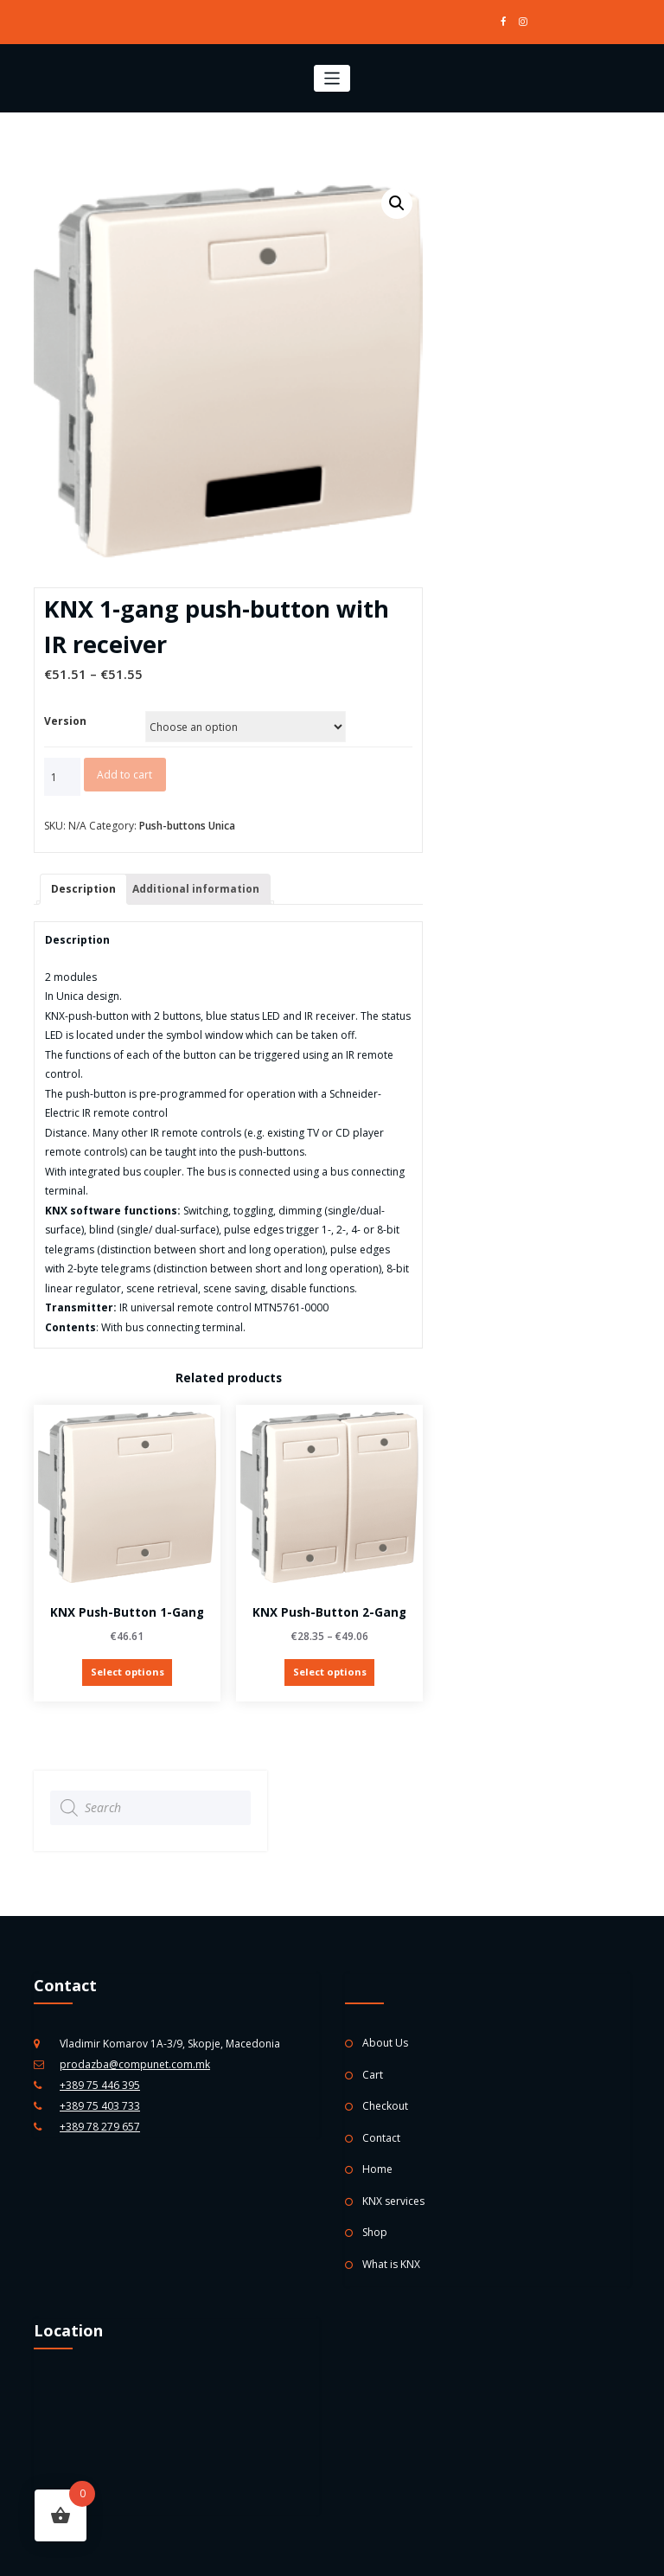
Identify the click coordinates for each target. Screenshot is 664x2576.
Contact (381, 2138)
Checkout (385, 2106)
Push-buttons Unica (187, 825)
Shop (374, 2232)
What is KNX (391, 2264)
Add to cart (124, 774)
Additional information (195, 888)
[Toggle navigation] (332, 78)
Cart (372, 2074)
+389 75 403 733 (100, 2106)
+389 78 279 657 (100, 2126)
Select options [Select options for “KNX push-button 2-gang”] (330, 1671)
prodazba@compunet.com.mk (135, 2064)
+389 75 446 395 (100, 2085)
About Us (385, 2042)
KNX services (393, 2201)
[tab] (83, 890)
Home (377, 2169)
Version (65, 721)
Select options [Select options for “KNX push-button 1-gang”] (127, 1671)
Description (83, 888)
